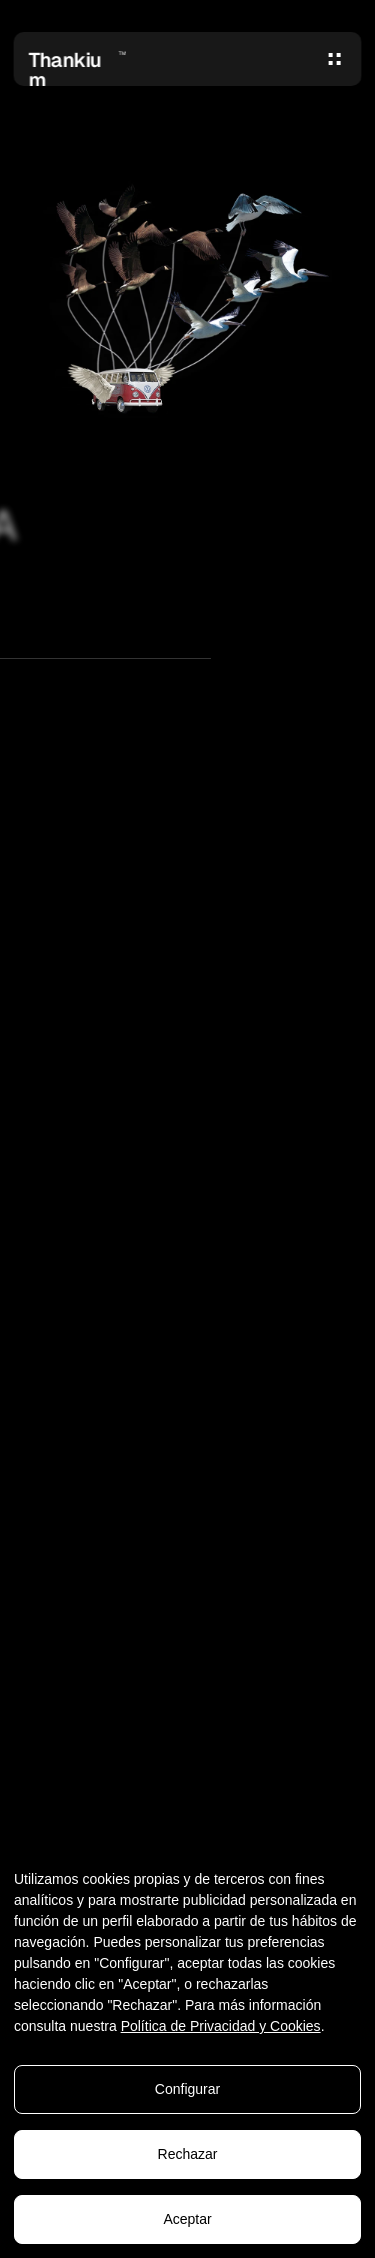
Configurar (187, 2092)
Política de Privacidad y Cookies (221, 2029)
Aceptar (187, 2222)
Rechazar (188, 2157)
